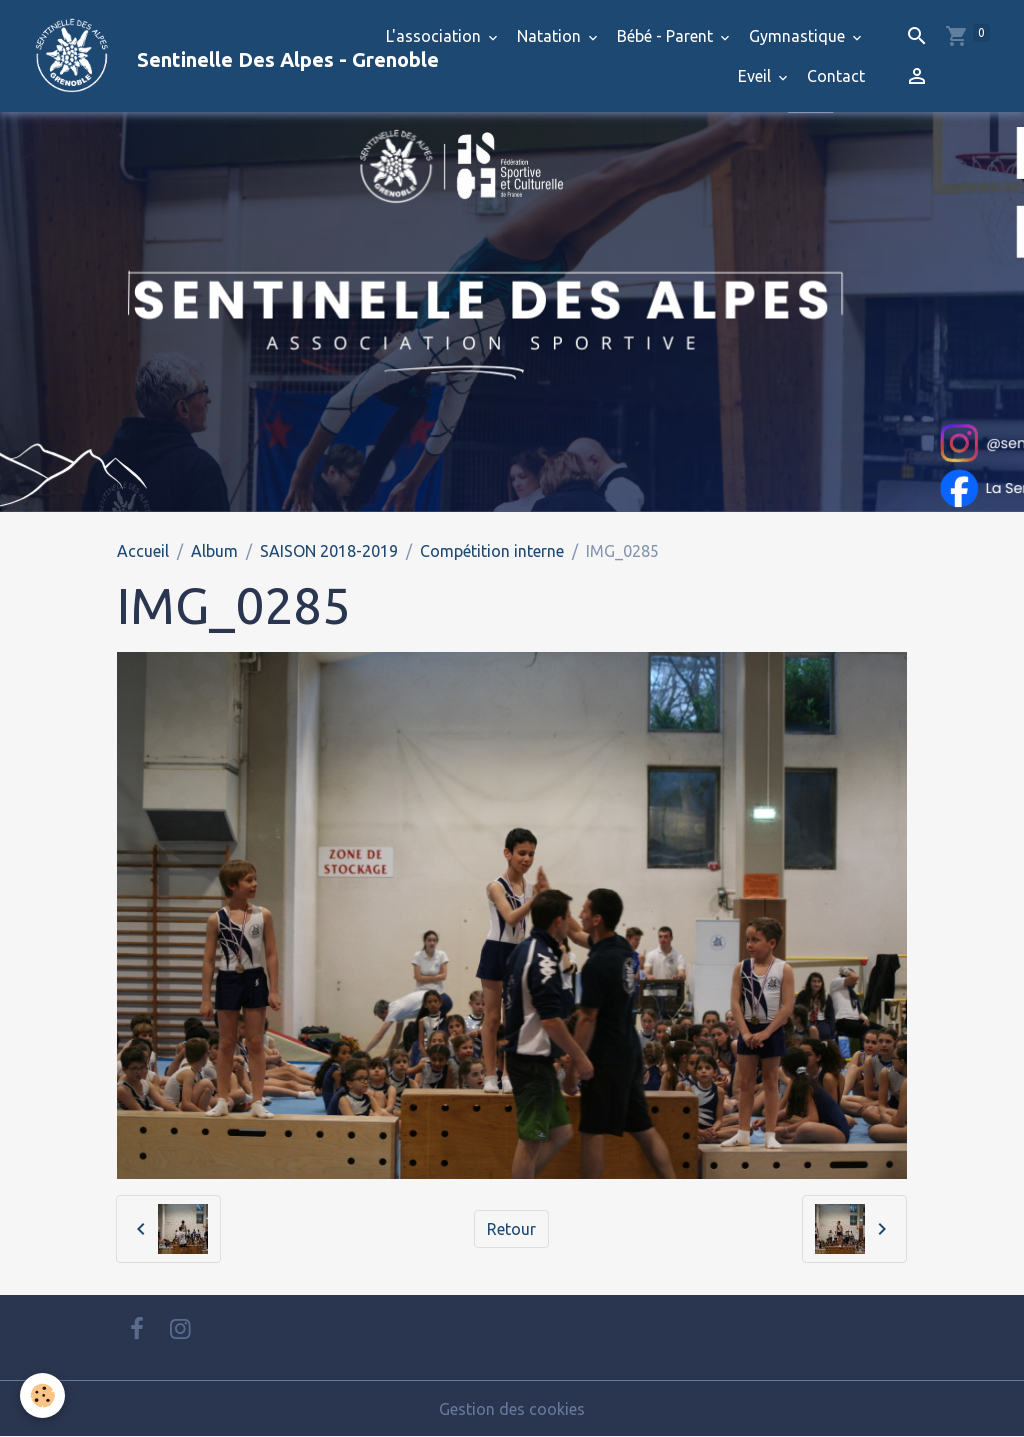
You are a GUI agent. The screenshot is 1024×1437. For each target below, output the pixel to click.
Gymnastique (799, 36)
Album (214, 551)
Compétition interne (492, 551)
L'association (435, 36)
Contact (836, 76)
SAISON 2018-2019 (329, 551)
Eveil (756, 76)
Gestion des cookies (512, 1409)
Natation (551, 36)
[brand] (184, 56)
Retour (511, 1229)
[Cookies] (42, 1395)
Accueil (143, 551)
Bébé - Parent (667, 36)
